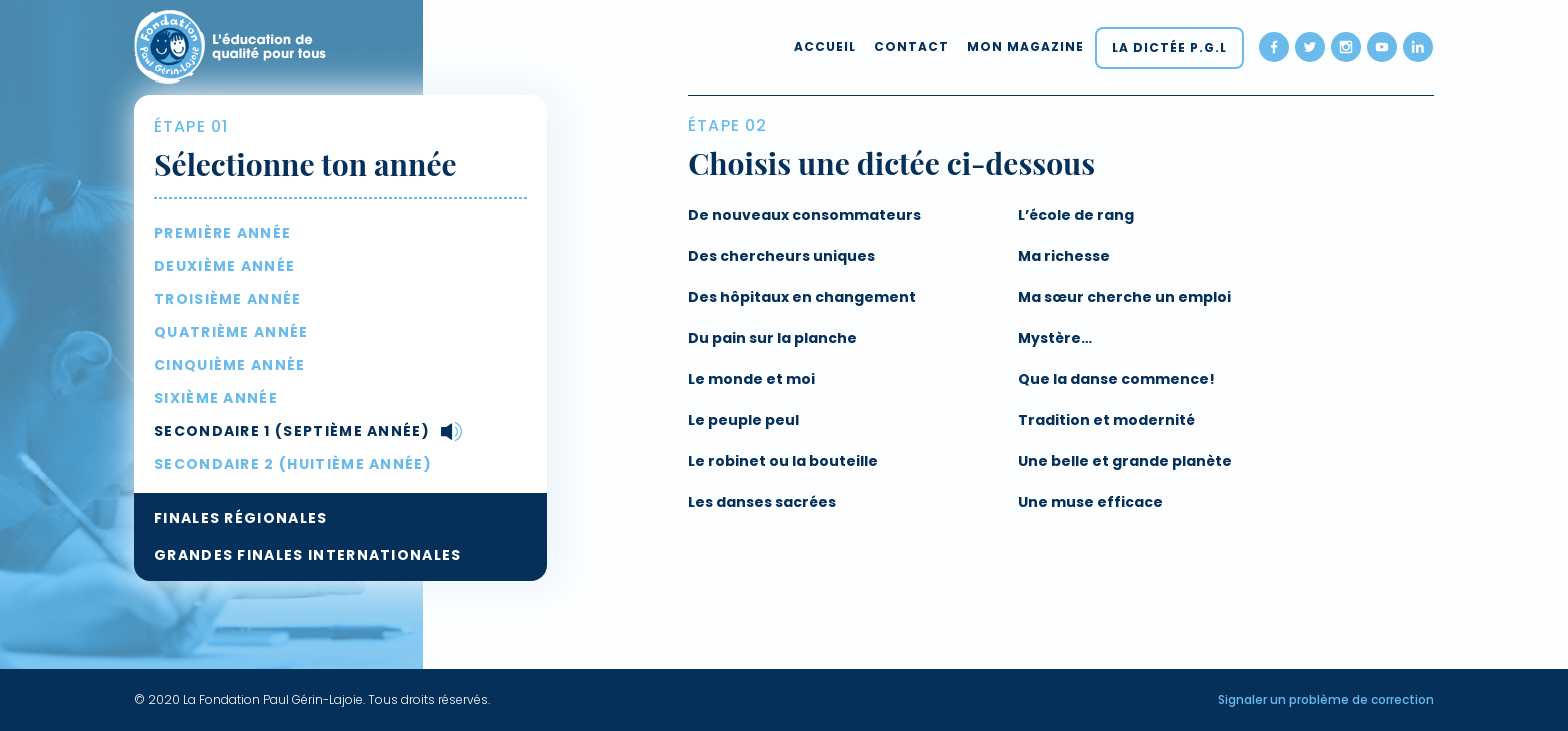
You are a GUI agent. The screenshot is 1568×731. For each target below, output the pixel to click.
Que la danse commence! (1116, 379)
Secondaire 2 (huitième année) (293, 464)
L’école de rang (1076, 215)
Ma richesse (1064, 256)
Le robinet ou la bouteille (783, 461)
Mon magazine (1025, 46)
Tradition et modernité (1106, 420)
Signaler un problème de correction (1326, 699)
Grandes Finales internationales (308, 555)
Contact (911, 46)
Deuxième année (224, 266)
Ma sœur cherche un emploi (1124, 297)
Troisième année (228, 299)
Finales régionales (241, 518)
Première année (222, 233)
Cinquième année (230, 365)
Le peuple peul (743, 420)
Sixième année (216, 398)
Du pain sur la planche (772, 338)
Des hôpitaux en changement (802, 297)
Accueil (825, 46)
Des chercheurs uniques (781, 256)
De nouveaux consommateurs (804, 215)
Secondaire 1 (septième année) (292, 431)
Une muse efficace (1090, 502)
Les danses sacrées (762, 502)
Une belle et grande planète (1125, 461)
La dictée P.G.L (1169, 47)
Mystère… (1055, 338)
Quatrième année (231, 332)
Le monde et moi (751, 379)
